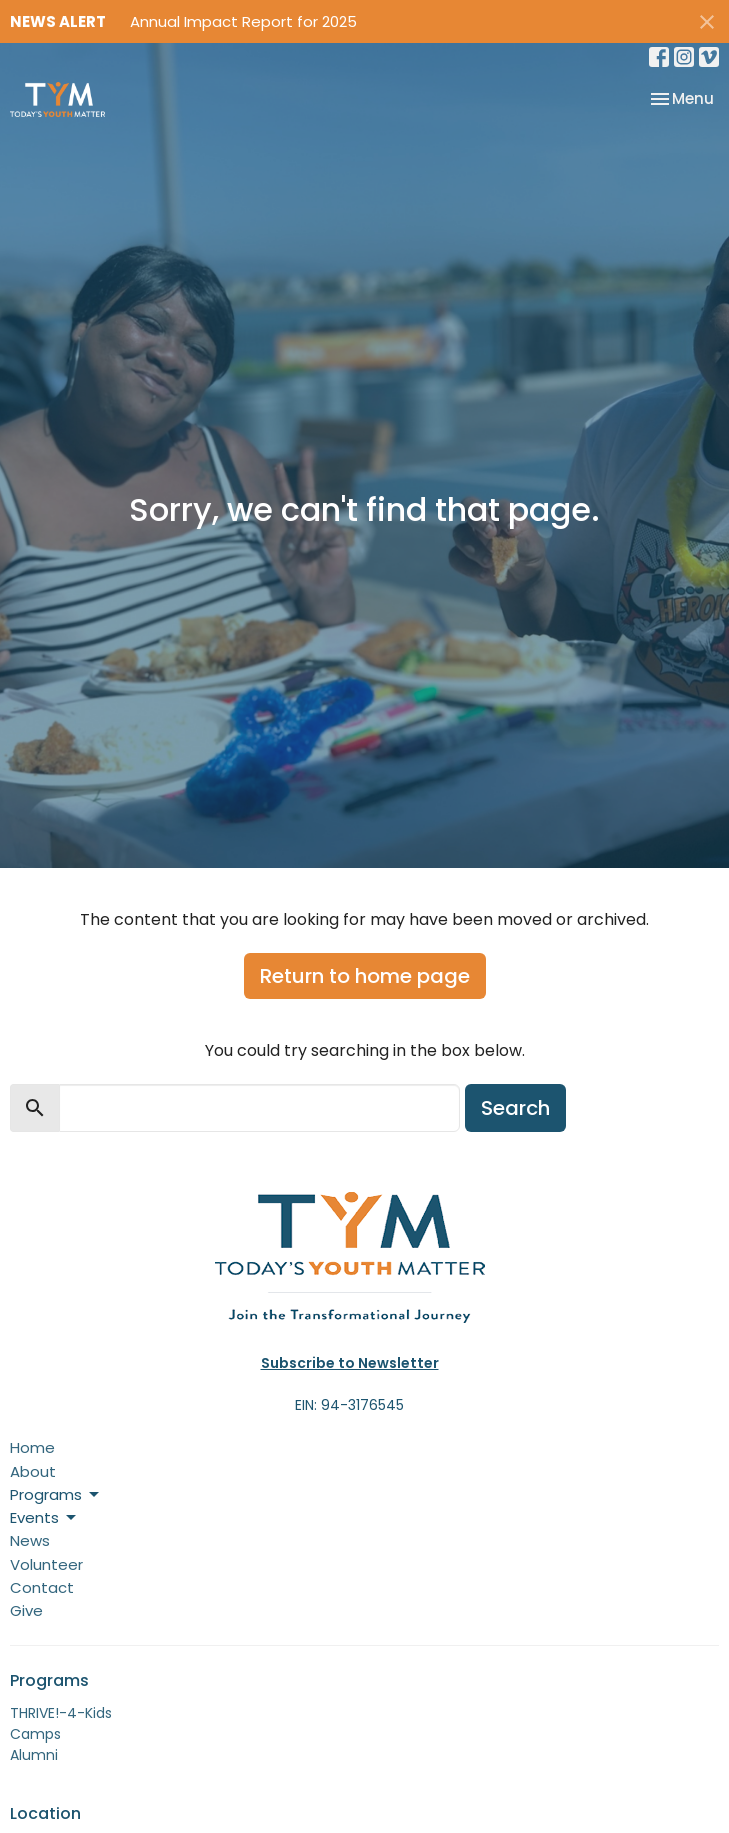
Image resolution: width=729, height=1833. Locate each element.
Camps (35, 1734)
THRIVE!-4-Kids (61, 1713)
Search (515, 1108)
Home (32, 1447)
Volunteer (46, 1564)
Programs (56, 1494)
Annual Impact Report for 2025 (243, 21)
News (30, 1540)
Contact (42, 1587)
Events (44, 1517)
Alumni (34, 1755)
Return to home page (365, 976)
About (33, 1471)
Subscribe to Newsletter (350, 1363)
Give (26, 1610)
